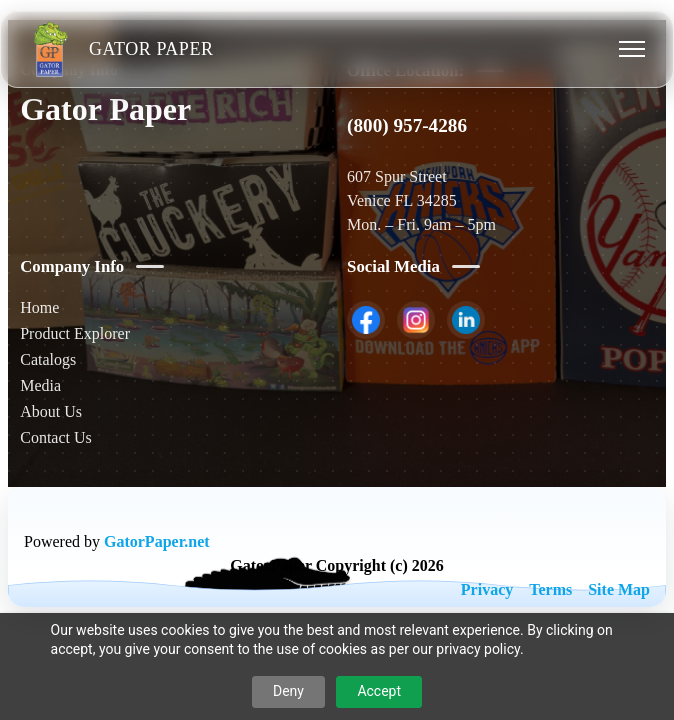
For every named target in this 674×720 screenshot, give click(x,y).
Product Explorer (75, 333)
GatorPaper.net (157, 541)
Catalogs (48, 359)
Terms (550, 589)
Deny (288, 691)
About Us (51, 411)
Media (40, 385)
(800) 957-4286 (407, 125)
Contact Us (56, 437)
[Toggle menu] (632, 49)
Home (39, 307)
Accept (379, 691)
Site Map (619, 589)
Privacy (487, 589)
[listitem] (366, 320)
